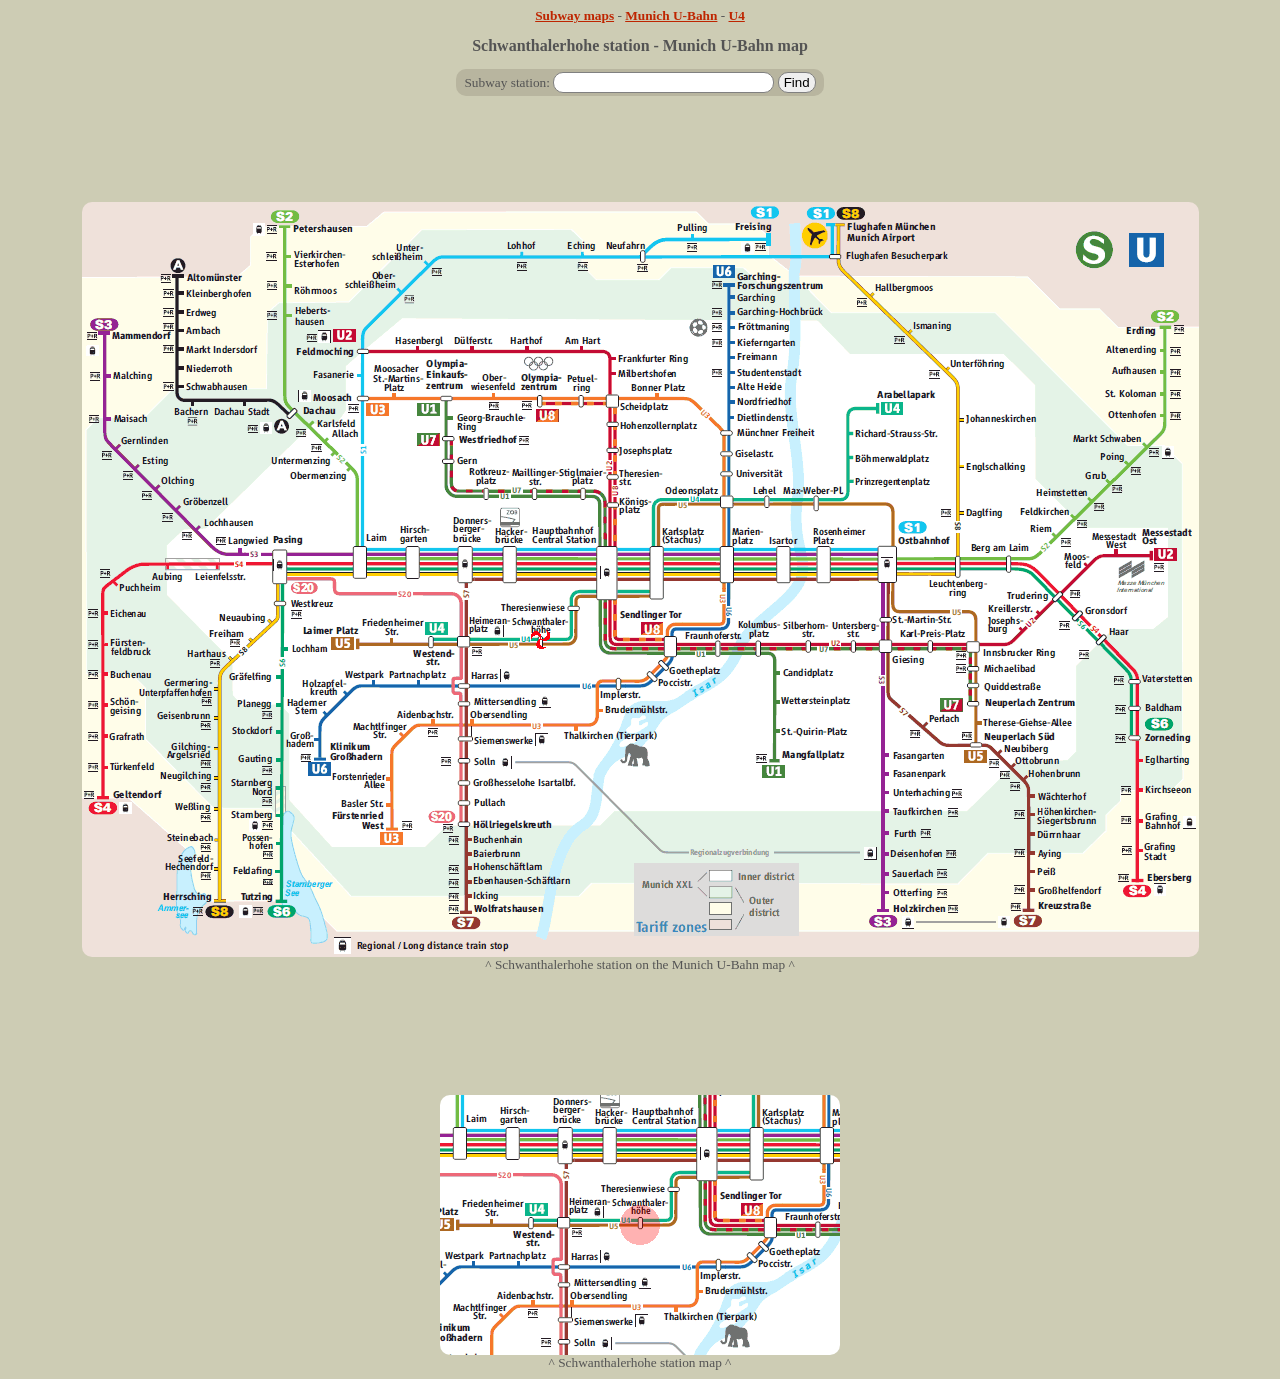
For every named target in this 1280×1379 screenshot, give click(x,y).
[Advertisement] (640, 157)
